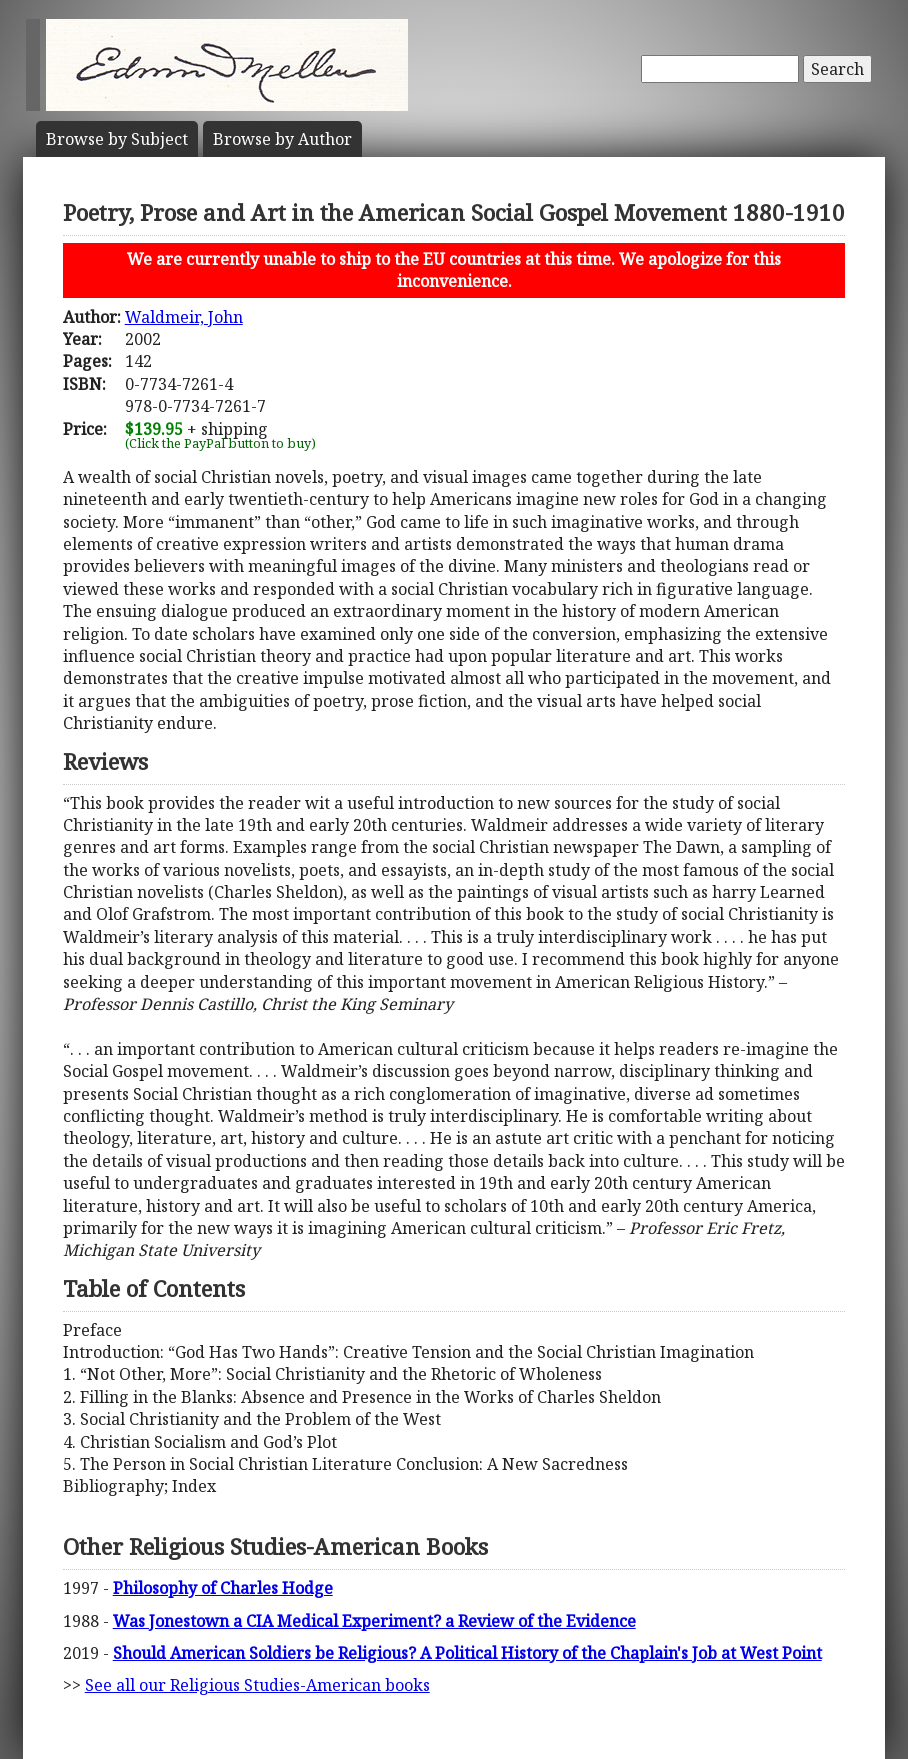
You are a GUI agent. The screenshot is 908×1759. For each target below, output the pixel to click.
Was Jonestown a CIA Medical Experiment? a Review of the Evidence (374, 1621)
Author (282, 139)
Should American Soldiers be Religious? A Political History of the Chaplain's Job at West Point (467, 1653)
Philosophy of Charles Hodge (223, 1588)
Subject (117, 139)
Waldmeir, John (184, 317)
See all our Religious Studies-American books (257, 1685)
